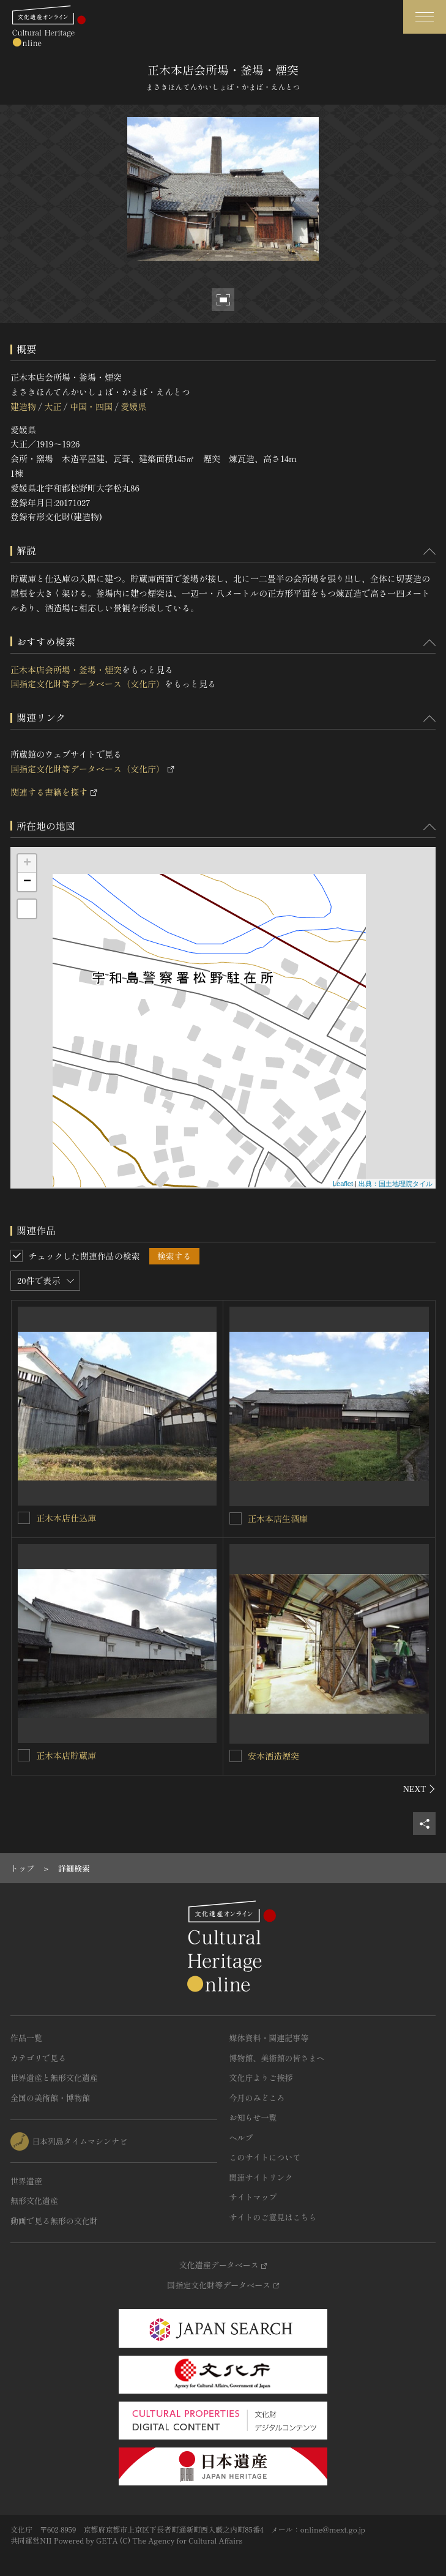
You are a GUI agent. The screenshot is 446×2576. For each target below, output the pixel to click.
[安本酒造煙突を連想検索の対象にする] (235, 1756)
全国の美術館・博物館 (50, 2098)
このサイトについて (265, 2157)
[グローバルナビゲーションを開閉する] (424, 17)
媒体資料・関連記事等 (269, 2038)
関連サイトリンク (261, 2177)
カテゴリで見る (38, 2058)
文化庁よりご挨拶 (261, 2077)
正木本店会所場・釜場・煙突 (66, 669)
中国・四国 (91, 406)
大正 (52, 406)
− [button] (27, 882)
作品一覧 (26, 2038)
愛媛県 (133, 406)
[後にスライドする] (419, 1789)
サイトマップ (253, 2197)
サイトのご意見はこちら (273, 2217)
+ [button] (27, 863)
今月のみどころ (257, 2098)
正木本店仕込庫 (66, 1518)
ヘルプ (241, 2137)
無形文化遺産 (34, 2200)
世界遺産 (26, 2181)
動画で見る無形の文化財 (54, 2221)
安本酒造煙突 (273, 1756)
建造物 (23, 406)
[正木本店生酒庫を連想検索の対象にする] (235, 1518)
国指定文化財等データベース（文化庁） (87, 684)
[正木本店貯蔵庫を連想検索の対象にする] (24, 1755)
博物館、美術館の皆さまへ (277, 2058)
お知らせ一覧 (253, 2117)
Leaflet (343, 1183)
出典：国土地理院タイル (396, 1183)
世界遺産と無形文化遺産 (54, 2077)
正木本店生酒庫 (278, 1518)
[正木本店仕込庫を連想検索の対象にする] (24, 1518)
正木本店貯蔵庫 (66, 1755)
